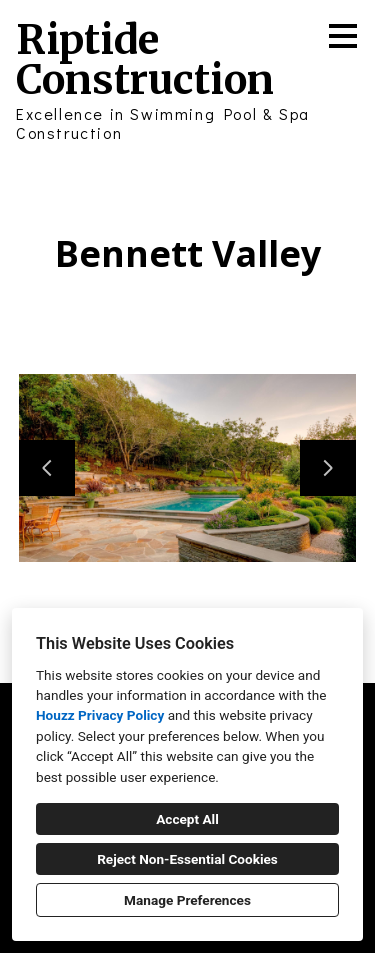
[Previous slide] (47, 468)
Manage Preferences (187, 900)
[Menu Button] (343, 36)
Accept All (187, 819)
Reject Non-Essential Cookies (187, 859)
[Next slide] (328, 468)
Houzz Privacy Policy (100, 715)
